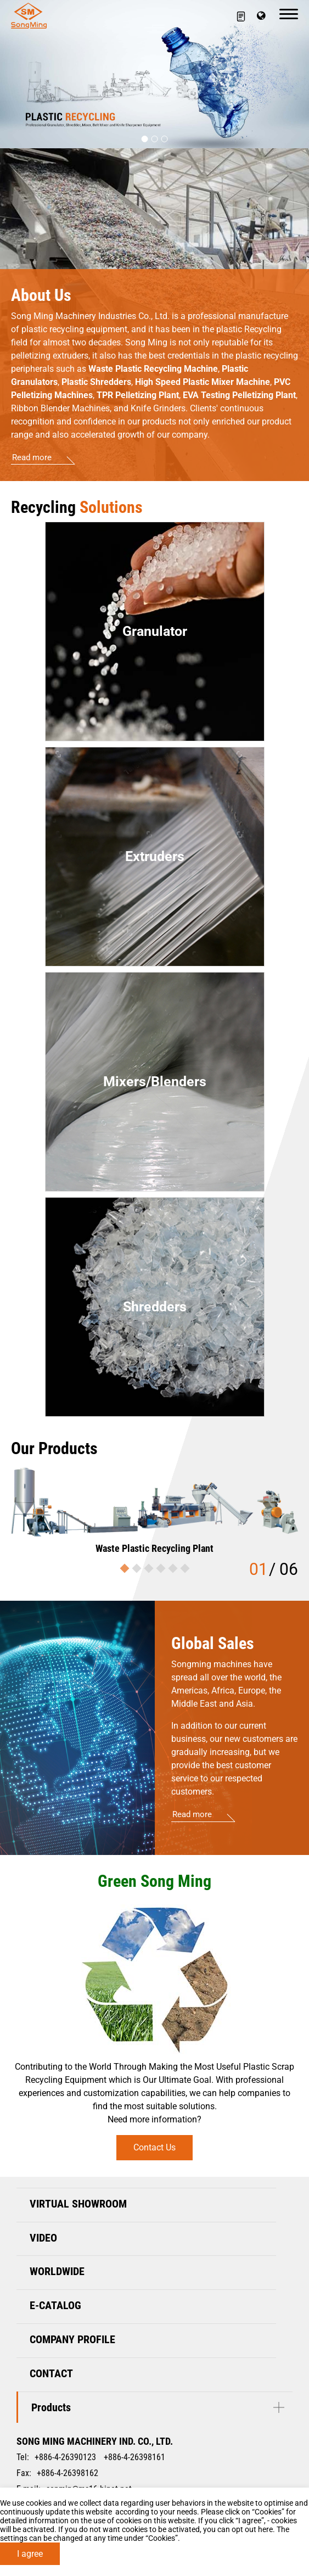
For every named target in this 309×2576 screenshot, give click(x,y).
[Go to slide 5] (172, 1568)
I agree (30, 2554)
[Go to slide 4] (160, 1568)
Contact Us (154, 2147)
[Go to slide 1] (145, 139)
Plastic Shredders (96, 382)
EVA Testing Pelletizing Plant (239, 395)
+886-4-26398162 (67, 2473)
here (265, 2529)
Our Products (54, 1448)
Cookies (268, 2511)
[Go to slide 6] (184, 1568)
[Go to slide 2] (154, 139)
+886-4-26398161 (134, 2457)
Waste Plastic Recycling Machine (153, 369)
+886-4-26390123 (65, 2457)
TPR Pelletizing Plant (138, 395)
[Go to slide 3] (164, 139)
